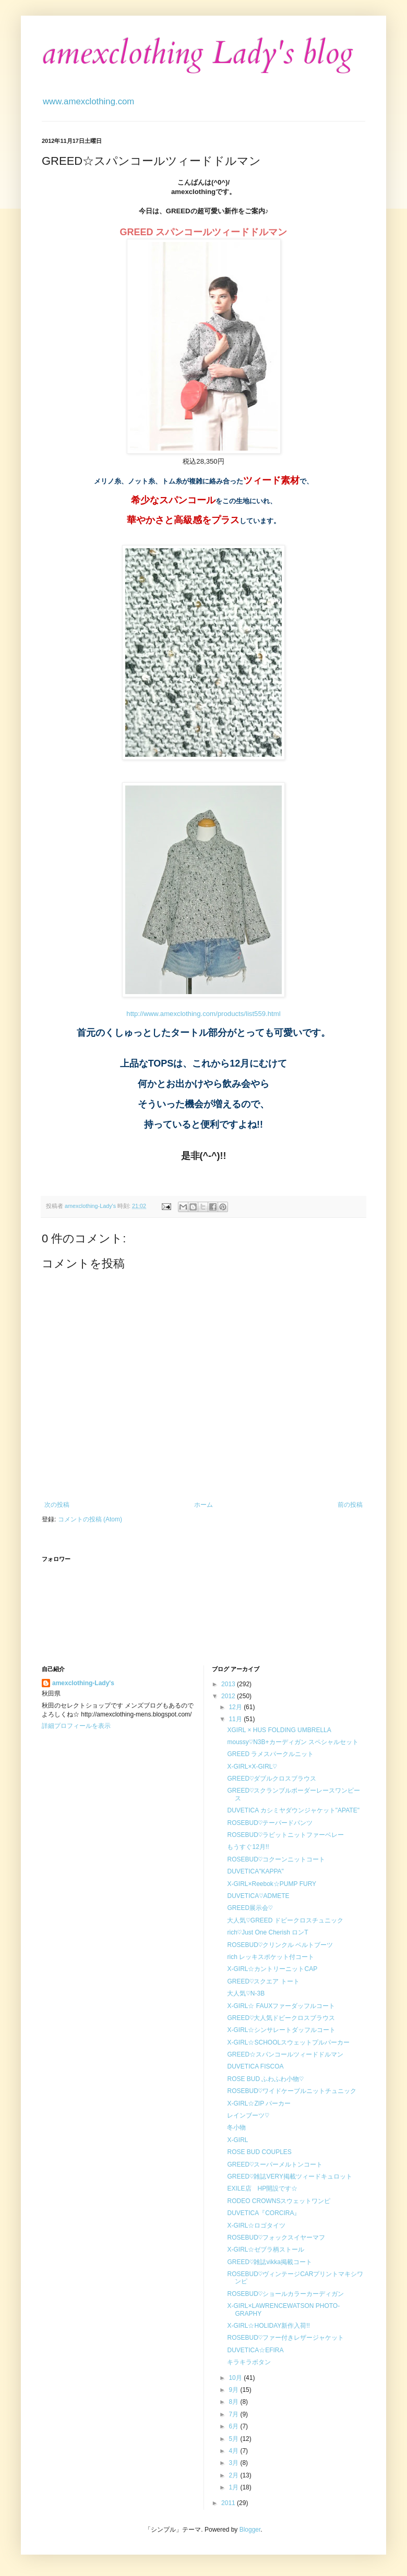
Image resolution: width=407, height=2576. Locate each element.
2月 (234, 2475)
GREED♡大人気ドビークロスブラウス (281, 2018)
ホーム (203, 1504)
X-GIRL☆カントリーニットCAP (272, 1969)
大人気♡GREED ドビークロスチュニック (288, 1920)
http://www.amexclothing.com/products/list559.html (203, 1014)
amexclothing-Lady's (83, 1683)
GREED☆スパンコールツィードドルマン (285, 2054)
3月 (234, 2462)
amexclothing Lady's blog (197, 53)
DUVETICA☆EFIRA (255, 2350)
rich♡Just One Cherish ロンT (267, 1932)
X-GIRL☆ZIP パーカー (259, 2103)
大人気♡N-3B (246, 1993)
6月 (234, 2426)
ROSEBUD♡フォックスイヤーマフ (276, 2237)
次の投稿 (56, 1504)
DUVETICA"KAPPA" (255, 1871)
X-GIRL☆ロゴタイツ (256, 2225)
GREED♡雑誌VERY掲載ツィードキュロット (289, 2176)
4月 (234, 2450)
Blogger (250, 2529)
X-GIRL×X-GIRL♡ (252, 1766)
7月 (234, 2414)
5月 (234, 2438)
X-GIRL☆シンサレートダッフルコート (281, 2030)
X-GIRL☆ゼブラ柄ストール (265, 2249)
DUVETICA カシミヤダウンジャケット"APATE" (293, 1810)
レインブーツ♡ (248, 2115)
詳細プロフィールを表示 (76, 1726)
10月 (236, 2377)
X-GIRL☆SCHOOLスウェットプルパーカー (288, 2042)
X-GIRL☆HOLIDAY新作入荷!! (268, 2325)
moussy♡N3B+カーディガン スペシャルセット (292, 1742)
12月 (236, 1707)
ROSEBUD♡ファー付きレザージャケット (285, 2337)
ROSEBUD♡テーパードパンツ (270, 1823)
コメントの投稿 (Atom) (90, 1519)
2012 (229, 1696)
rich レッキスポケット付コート (270, 1957)
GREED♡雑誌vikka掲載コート (269, 2262)
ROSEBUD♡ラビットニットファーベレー (285, 1835)
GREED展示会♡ (249, 1908)
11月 (236, 1719)
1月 (234, 2487)
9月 (234, 2389)
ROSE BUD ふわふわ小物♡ (265, 2079)
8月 (234, 2401)
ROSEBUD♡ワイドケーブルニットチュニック (291, 2091)
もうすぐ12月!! (248, 1847)
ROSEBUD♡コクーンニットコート (276, 1859)
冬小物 (236, 2127)
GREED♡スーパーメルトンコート (274, 2164)
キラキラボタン (249, 2362)
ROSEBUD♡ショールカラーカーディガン (285, 2293)
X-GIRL (237, 2140)
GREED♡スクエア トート (263, 1981)
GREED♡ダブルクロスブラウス (271, 1778)
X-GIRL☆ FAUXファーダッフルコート (281, 2006)
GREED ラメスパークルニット (270, 1754)
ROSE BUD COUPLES (259, 2152)
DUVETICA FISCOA (255, 2066)
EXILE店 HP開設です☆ (262, 2188)
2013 (229, 1684)
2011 (229, 2503)
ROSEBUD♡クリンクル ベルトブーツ (280, 1945)
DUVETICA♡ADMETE (258, 1896)
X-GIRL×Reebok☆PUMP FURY (271, 1884)
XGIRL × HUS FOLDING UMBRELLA (279, 1730)
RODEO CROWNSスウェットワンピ (278, 2201)
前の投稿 (350, 1504)
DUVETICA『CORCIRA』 (263, 2213)
